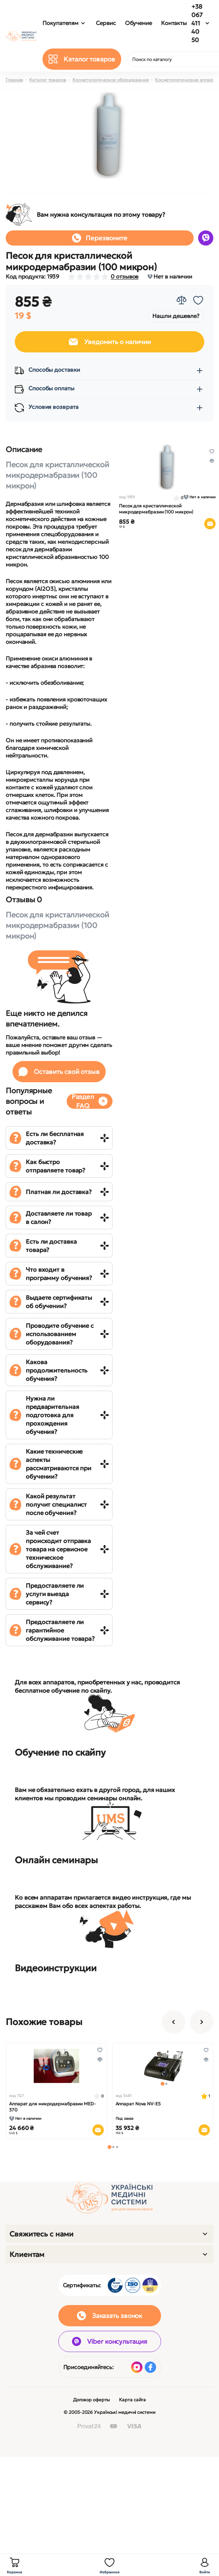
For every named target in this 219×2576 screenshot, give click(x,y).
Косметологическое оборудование (110, 80)
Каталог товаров (47, 80)
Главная (14, 80)
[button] (109, 2147)
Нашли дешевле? (175, 315)
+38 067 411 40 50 (197, 23)
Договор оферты (91, 2399)
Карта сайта (132, 2399)
